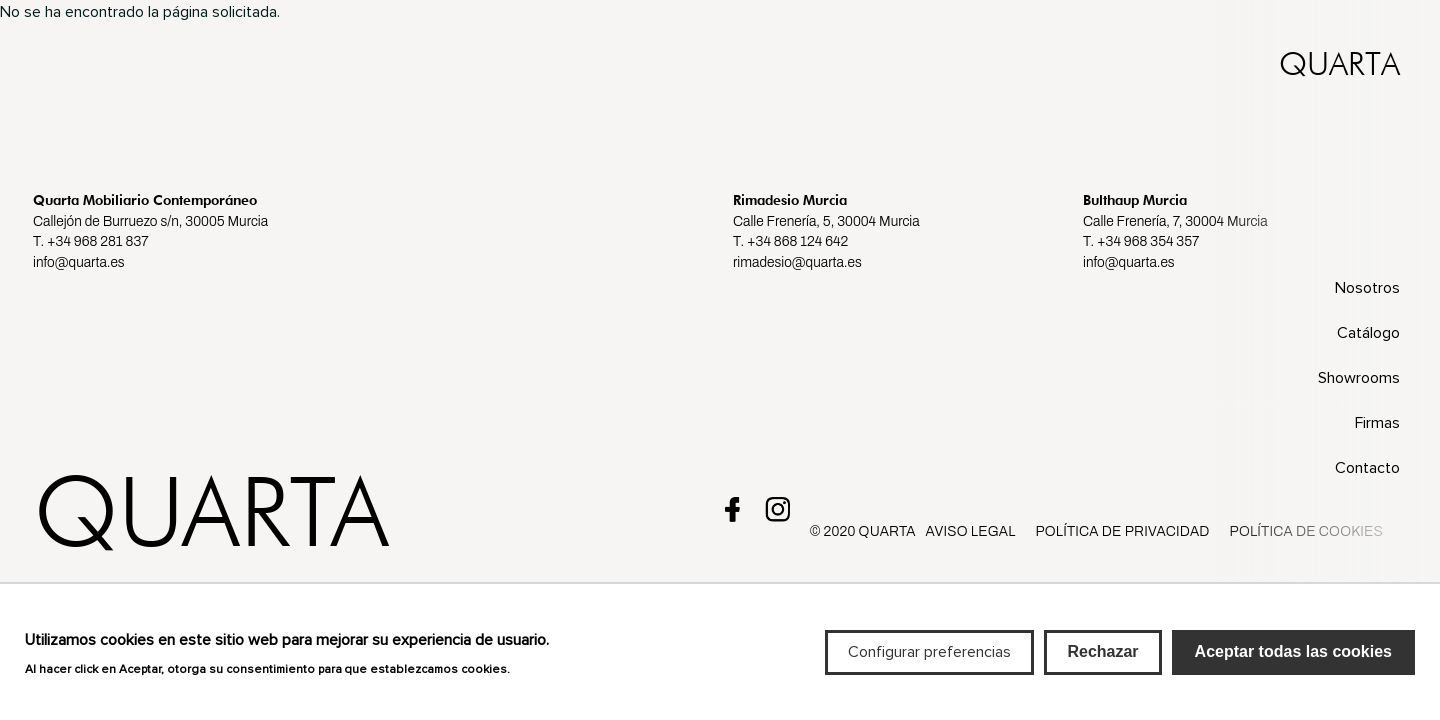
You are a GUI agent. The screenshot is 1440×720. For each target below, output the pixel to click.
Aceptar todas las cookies (1293, 662)
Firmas (1377, 423)
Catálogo (1368, 333)
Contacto (1367, 468)
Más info (543, 679)
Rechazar (1102, 662)
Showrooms (1359, 378)
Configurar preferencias (929, 663)
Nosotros (1367, 288)
